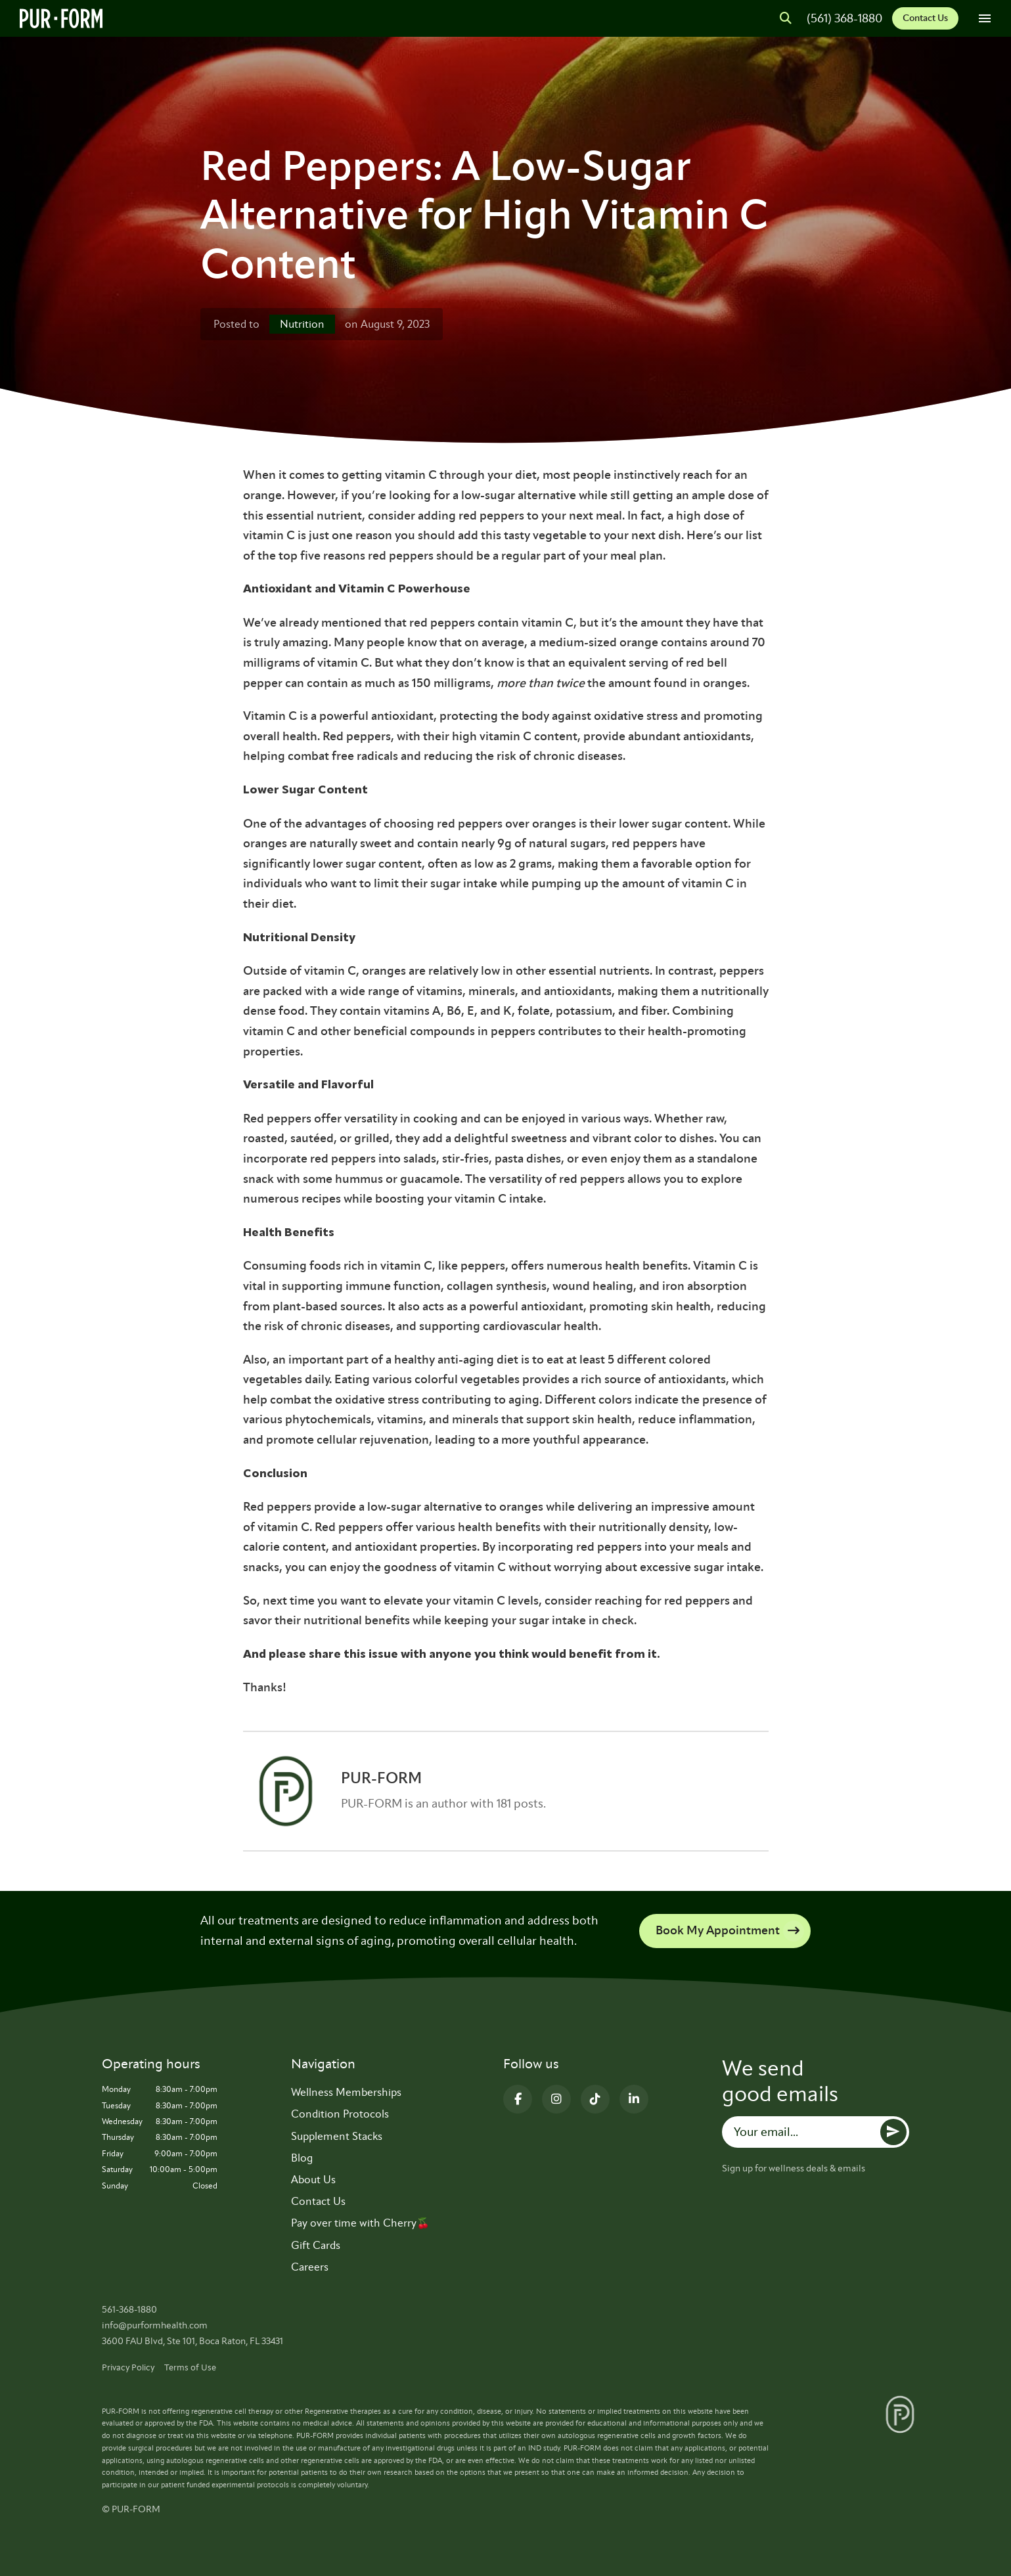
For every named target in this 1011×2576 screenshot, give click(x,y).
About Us (313, 2179)
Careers (309, 2267)
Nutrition (302, 324)
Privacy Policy (128, 2367)
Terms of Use (190, 2367)
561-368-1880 (129, 2309)
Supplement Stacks (336, 2136)
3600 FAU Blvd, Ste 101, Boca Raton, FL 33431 (192, 2341)
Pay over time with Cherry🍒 (360, 2223)
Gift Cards (315, 2245)
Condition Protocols (340, 2114)
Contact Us (925, 18)
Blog (302, 2158)
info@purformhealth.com (155, 2325)
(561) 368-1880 (844, 18)
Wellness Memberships (346, 2092)
